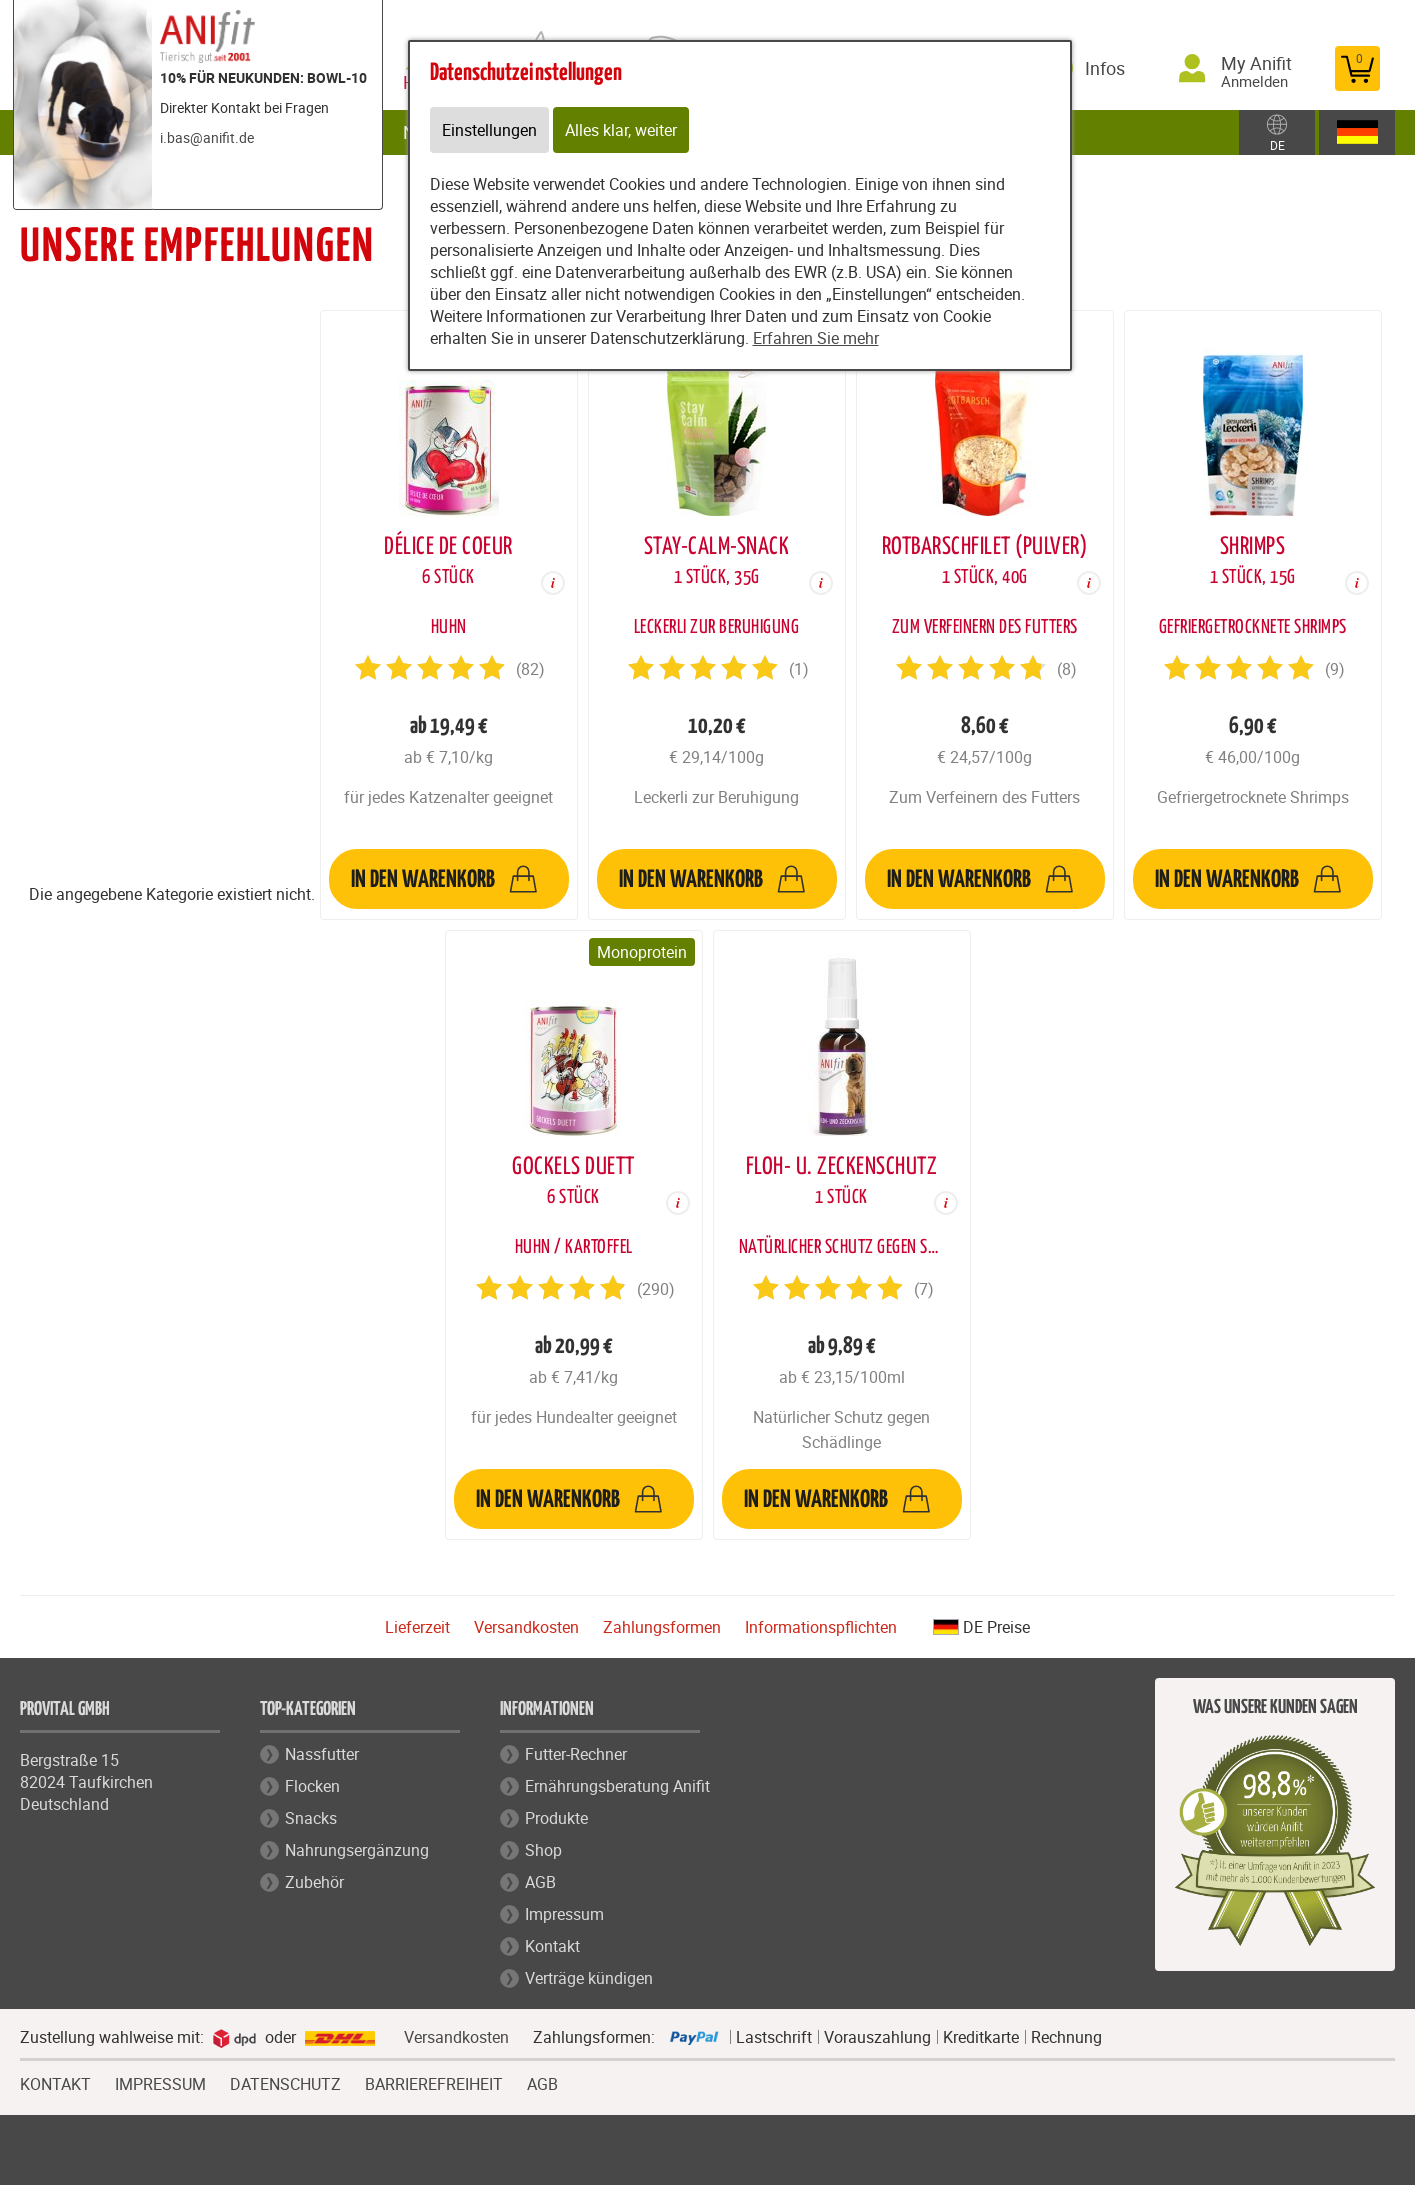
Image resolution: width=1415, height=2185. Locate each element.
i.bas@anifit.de (207, 137)
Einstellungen (489, 130)
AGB (540, 1882)
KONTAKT (55, 2082)
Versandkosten (526, 1627)
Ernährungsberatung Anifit (617, 1786)
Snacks (311, 1818)
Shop (543, 1850)
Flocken (312, 1786)
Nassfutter (322, 1754)
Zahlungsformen (662, 1627)
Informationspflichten (821, 1627)
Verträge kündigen (589, 1978)
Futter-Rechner (576, 1754)
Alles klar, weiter (621, 130)
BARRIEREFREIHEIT (434, 2082)
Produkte (556, 1818)
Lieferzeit (417, 1627)
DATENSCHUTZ (285, 2082)
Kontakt (552, 1946)
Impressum (564, 1914)
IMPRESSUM (160, 2082)
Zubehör (314, 1882)
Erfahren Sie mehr (816, 338)
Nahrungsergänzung (357, 1850)
